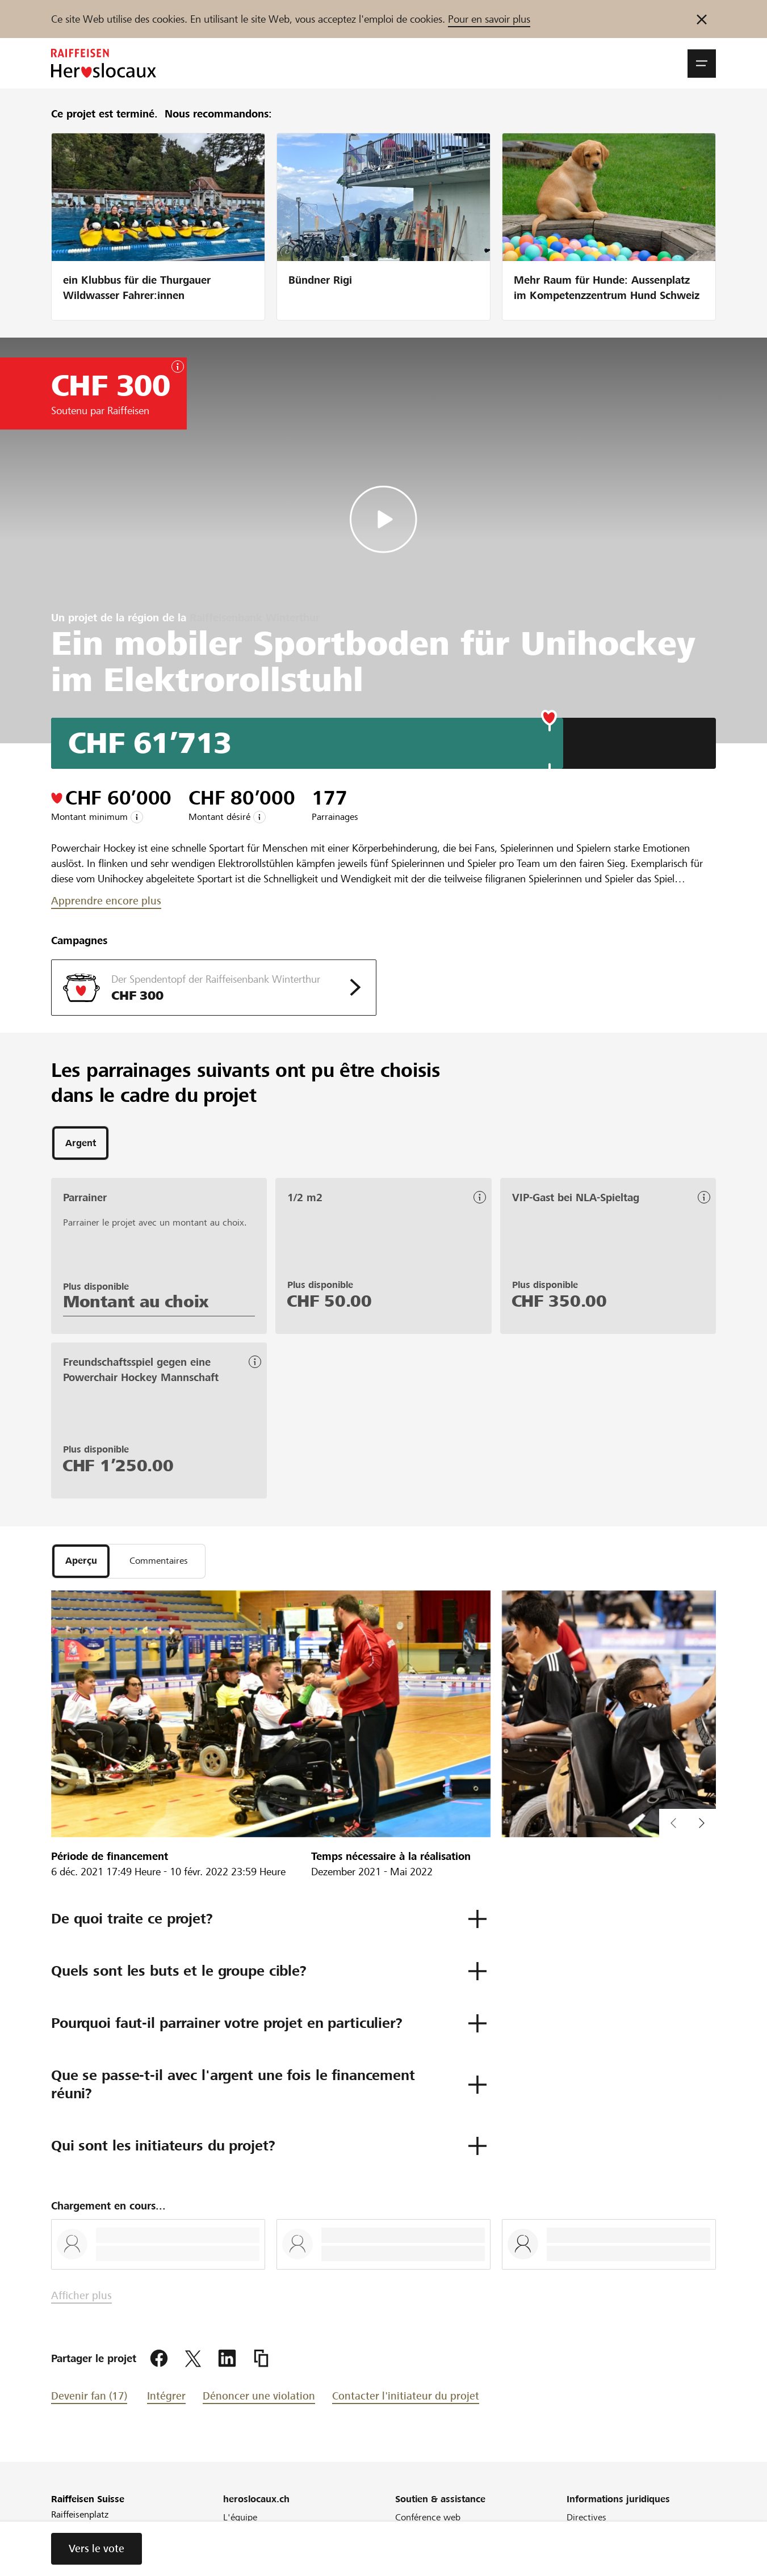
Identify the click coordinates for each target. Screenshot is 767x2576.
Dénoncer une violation (259, 2399)
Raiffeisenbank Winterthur (255, 618)
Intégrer (166, 2399)
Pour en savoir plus (489, 19)
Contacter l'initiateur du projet (405, 2399)
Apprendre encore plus (106, 901)
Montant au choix (136, 1303)
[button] (702, 63)
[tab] (80, 1144)
